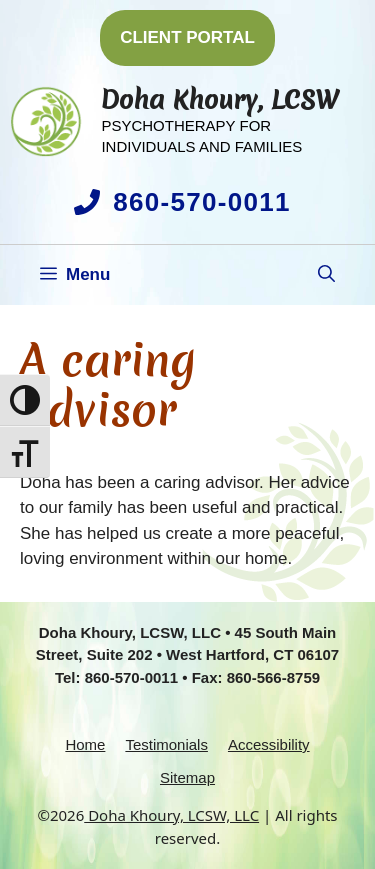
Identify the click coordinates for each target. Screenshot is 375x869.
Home (85, 744)
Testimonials (166, 744)
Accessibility (269, 744)
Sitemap (187, 777)
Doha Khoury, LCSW (220, 100)
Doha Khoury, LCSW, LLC (171, 815)
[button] (326, 275)
